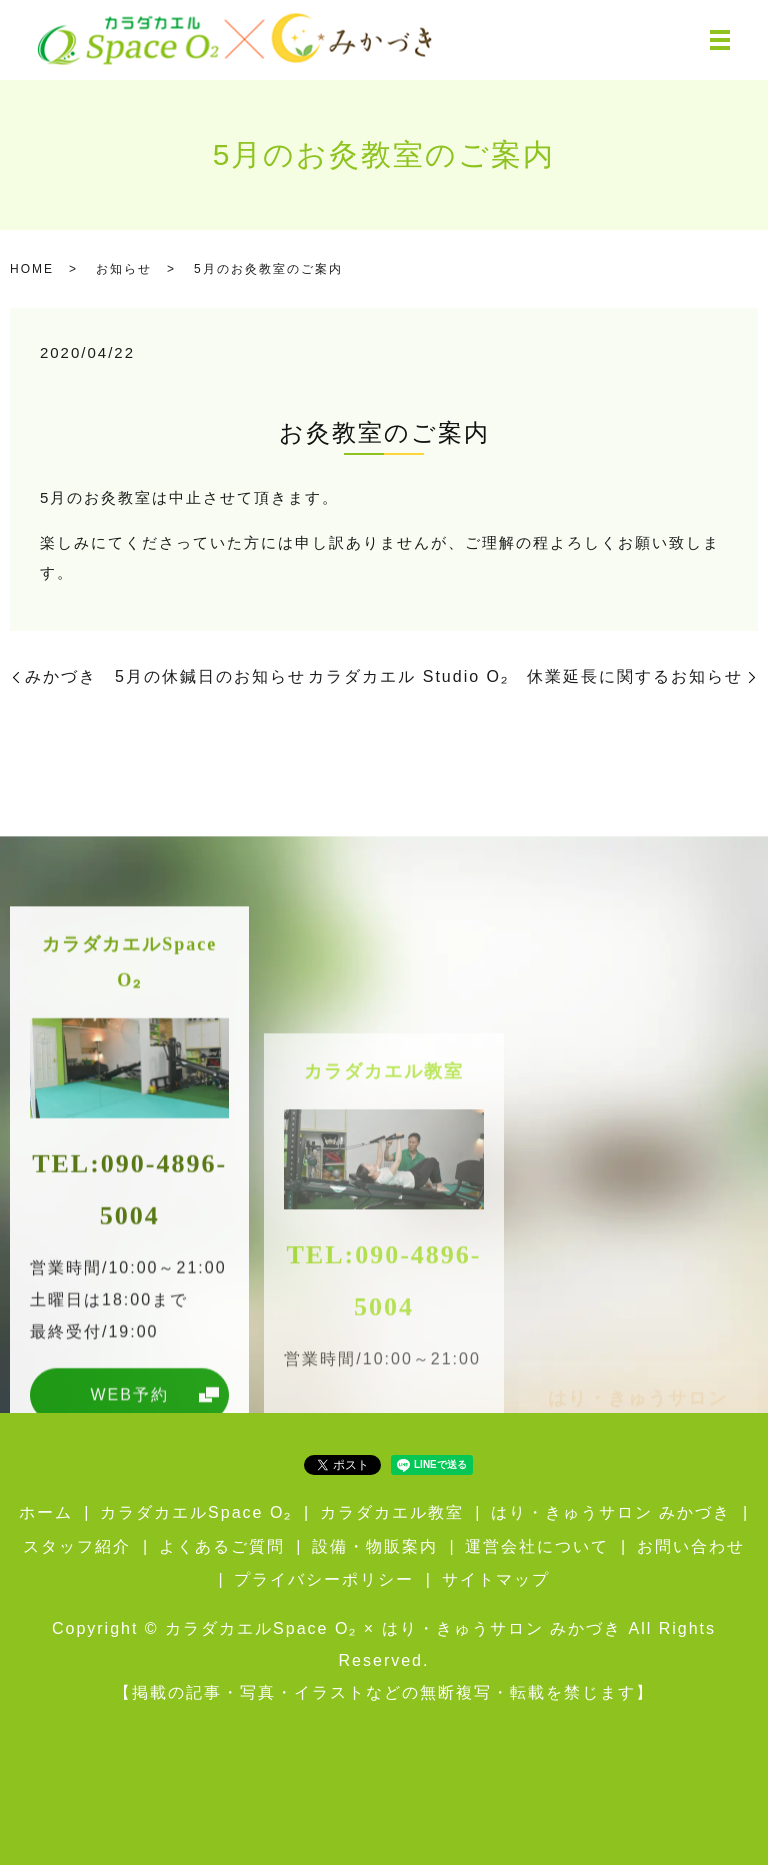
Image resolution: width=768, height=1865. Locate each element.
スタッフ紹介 (77, 1546)
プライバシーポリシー (324, 1579)
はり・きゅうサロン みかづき (611, 1512)
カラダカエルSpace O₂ (196, 1512)
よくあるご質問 (222, 1546)
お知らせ (124, 269)
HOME (32, 269)
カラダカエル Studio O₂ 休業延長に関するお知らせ (525, 676)
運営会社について (537, 1546)
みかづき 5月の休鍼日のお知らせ (165, 676)
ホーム (46, 1512)
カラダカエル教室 (392, 1512)
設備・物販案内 (375, 1546)
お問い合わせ (691, 1546)
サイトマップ (496, 1579)
